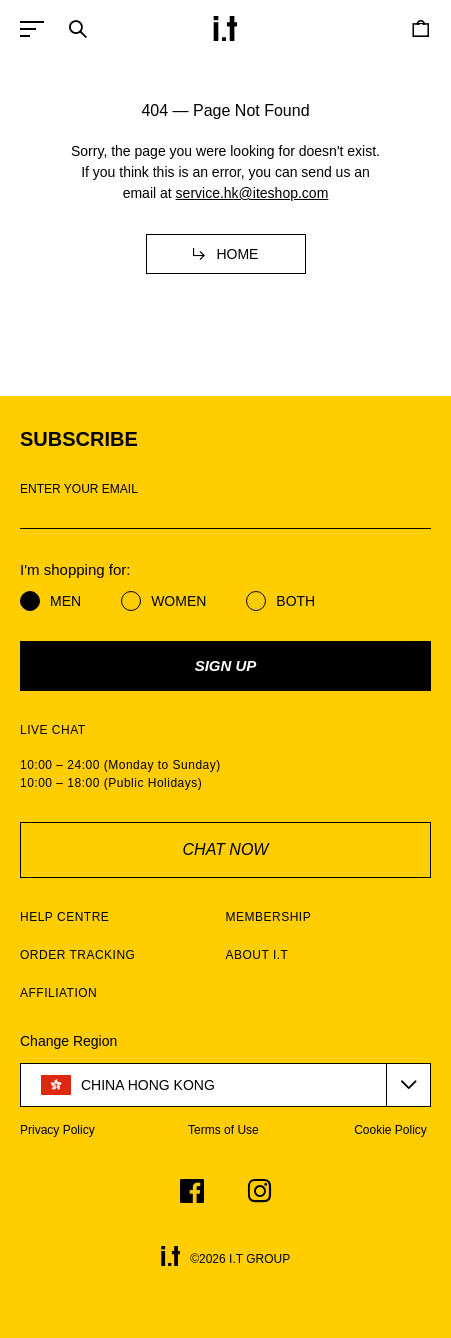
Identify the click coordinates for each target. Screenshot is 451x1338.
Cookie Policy (390, 1130)
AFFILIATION (58, 993)
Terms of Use (223, 1130)
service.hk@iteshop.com (252, 193)
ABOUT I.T (257, 955)
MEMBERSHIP (269, 917)
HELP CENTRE (64, 917)
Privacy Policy (57, 1130)
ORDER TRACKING (77, 955)
